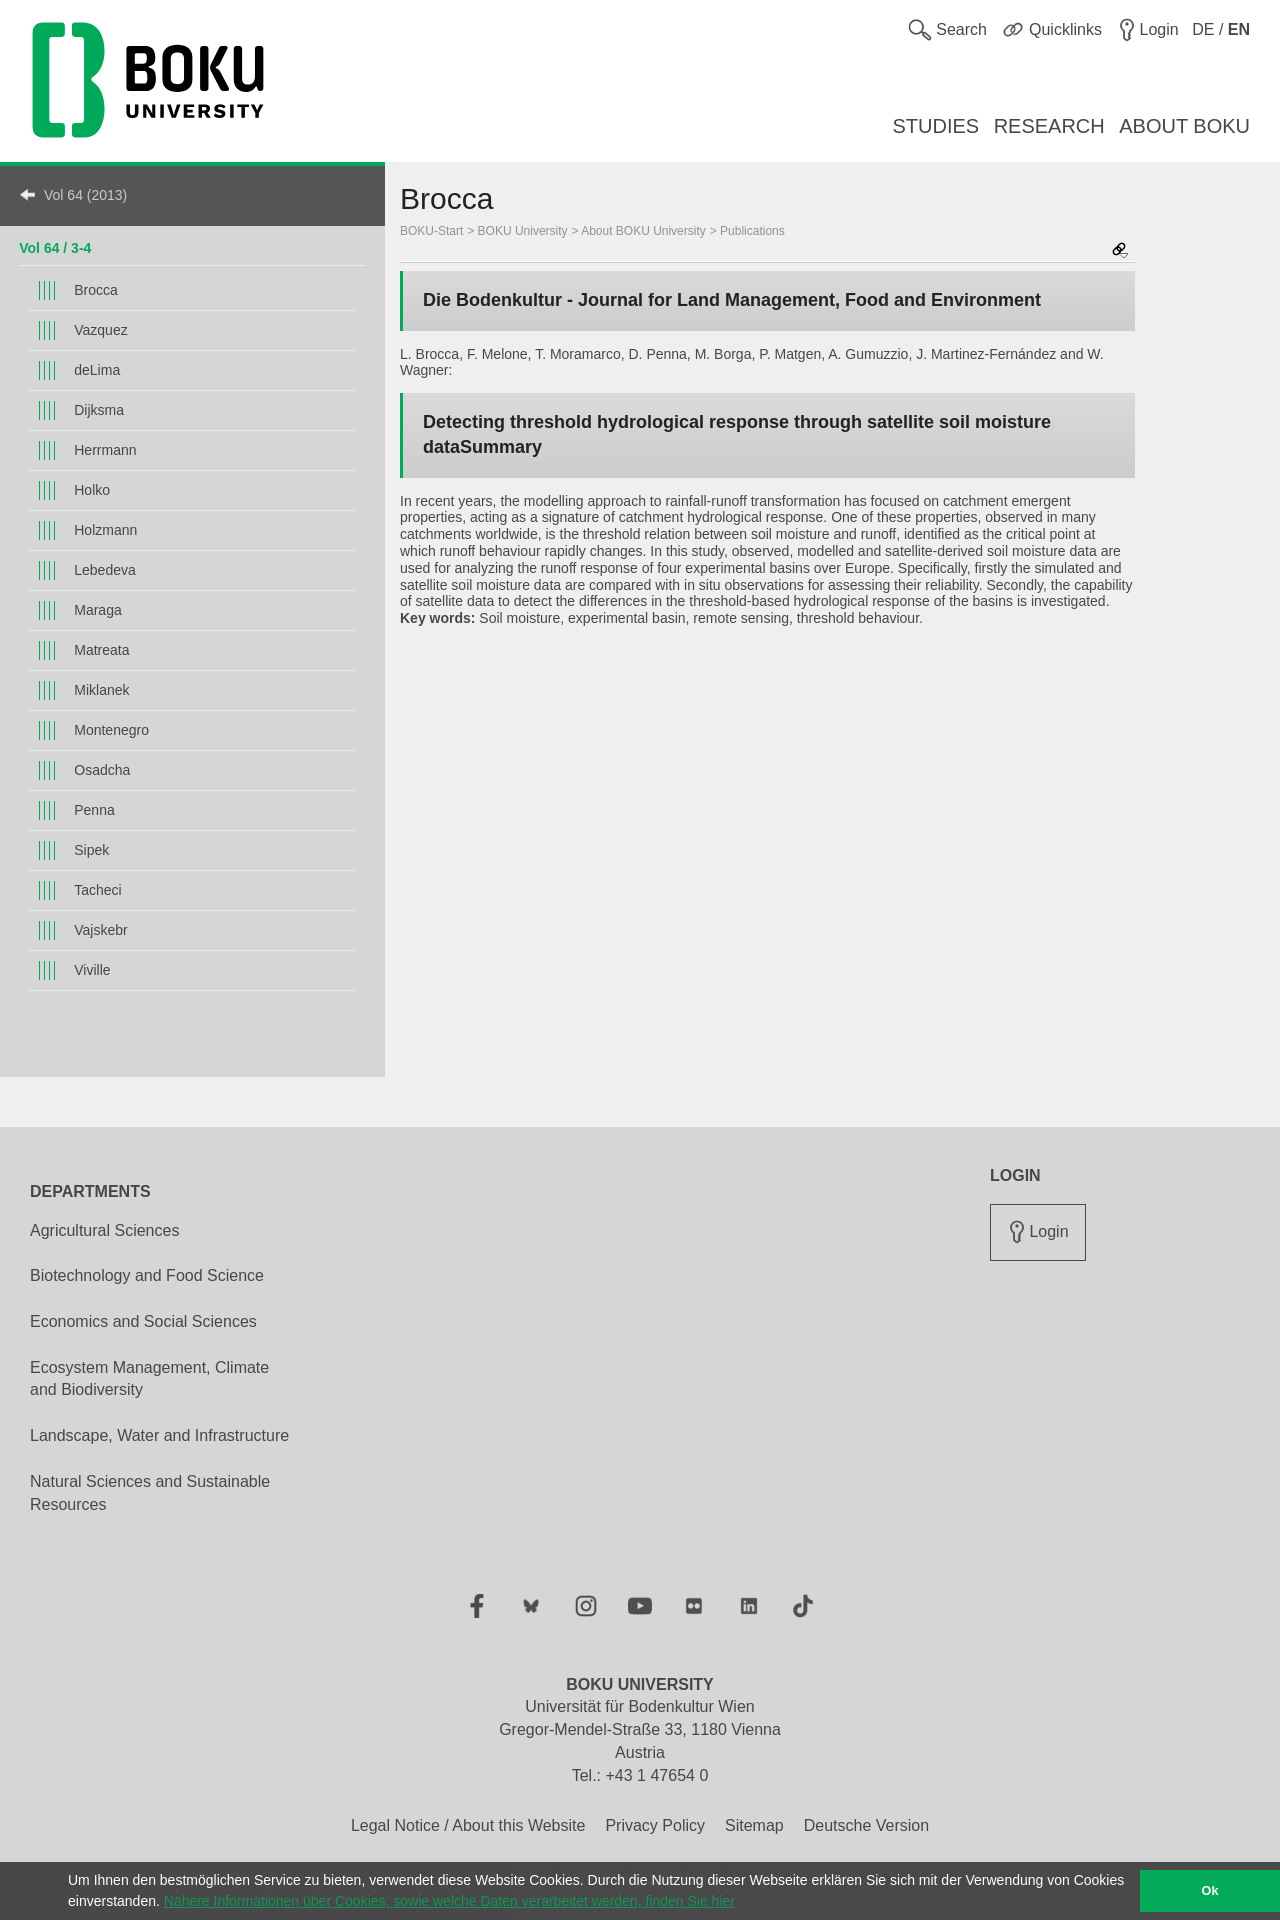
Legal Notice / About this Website (468, 1825)
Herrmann (105, 450)
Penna (94, 810)
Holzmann (105, 530)
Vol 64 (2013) (85, 195)
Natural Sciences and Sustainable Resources (150, 1493)
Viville (92, 970)
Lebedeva (105, 570)
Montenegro (111, 730)
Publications (752, 231)
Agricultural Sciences (104, 1230)
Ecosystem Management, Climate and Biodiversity (149, 1379)
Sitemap (754, 1825)
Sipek (91, 850)
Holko (92, 490)
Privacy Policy (655, 1825)
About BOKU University (643, 231)
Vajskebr (100, 930)
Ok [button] (1210, 1891)
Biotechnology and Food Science (147, 1275)
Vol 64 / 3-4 (55, 248)
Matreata (101, 650)
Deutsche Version (866, 1825)
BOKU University (523, 231)
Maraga (97, 610)
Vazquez (100, 330)
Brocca (96, 290)
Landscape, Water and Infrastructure (159, 1435)
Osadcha (102, 770)
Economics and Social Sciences (143, 1321)
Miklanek (101, 690)
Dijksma (99, 410)
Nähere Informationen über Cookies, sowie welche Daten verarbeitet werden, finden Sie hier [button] (449, 1901)
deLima (97, 370)
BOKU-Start (431, 231)
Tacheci (97, 890)
